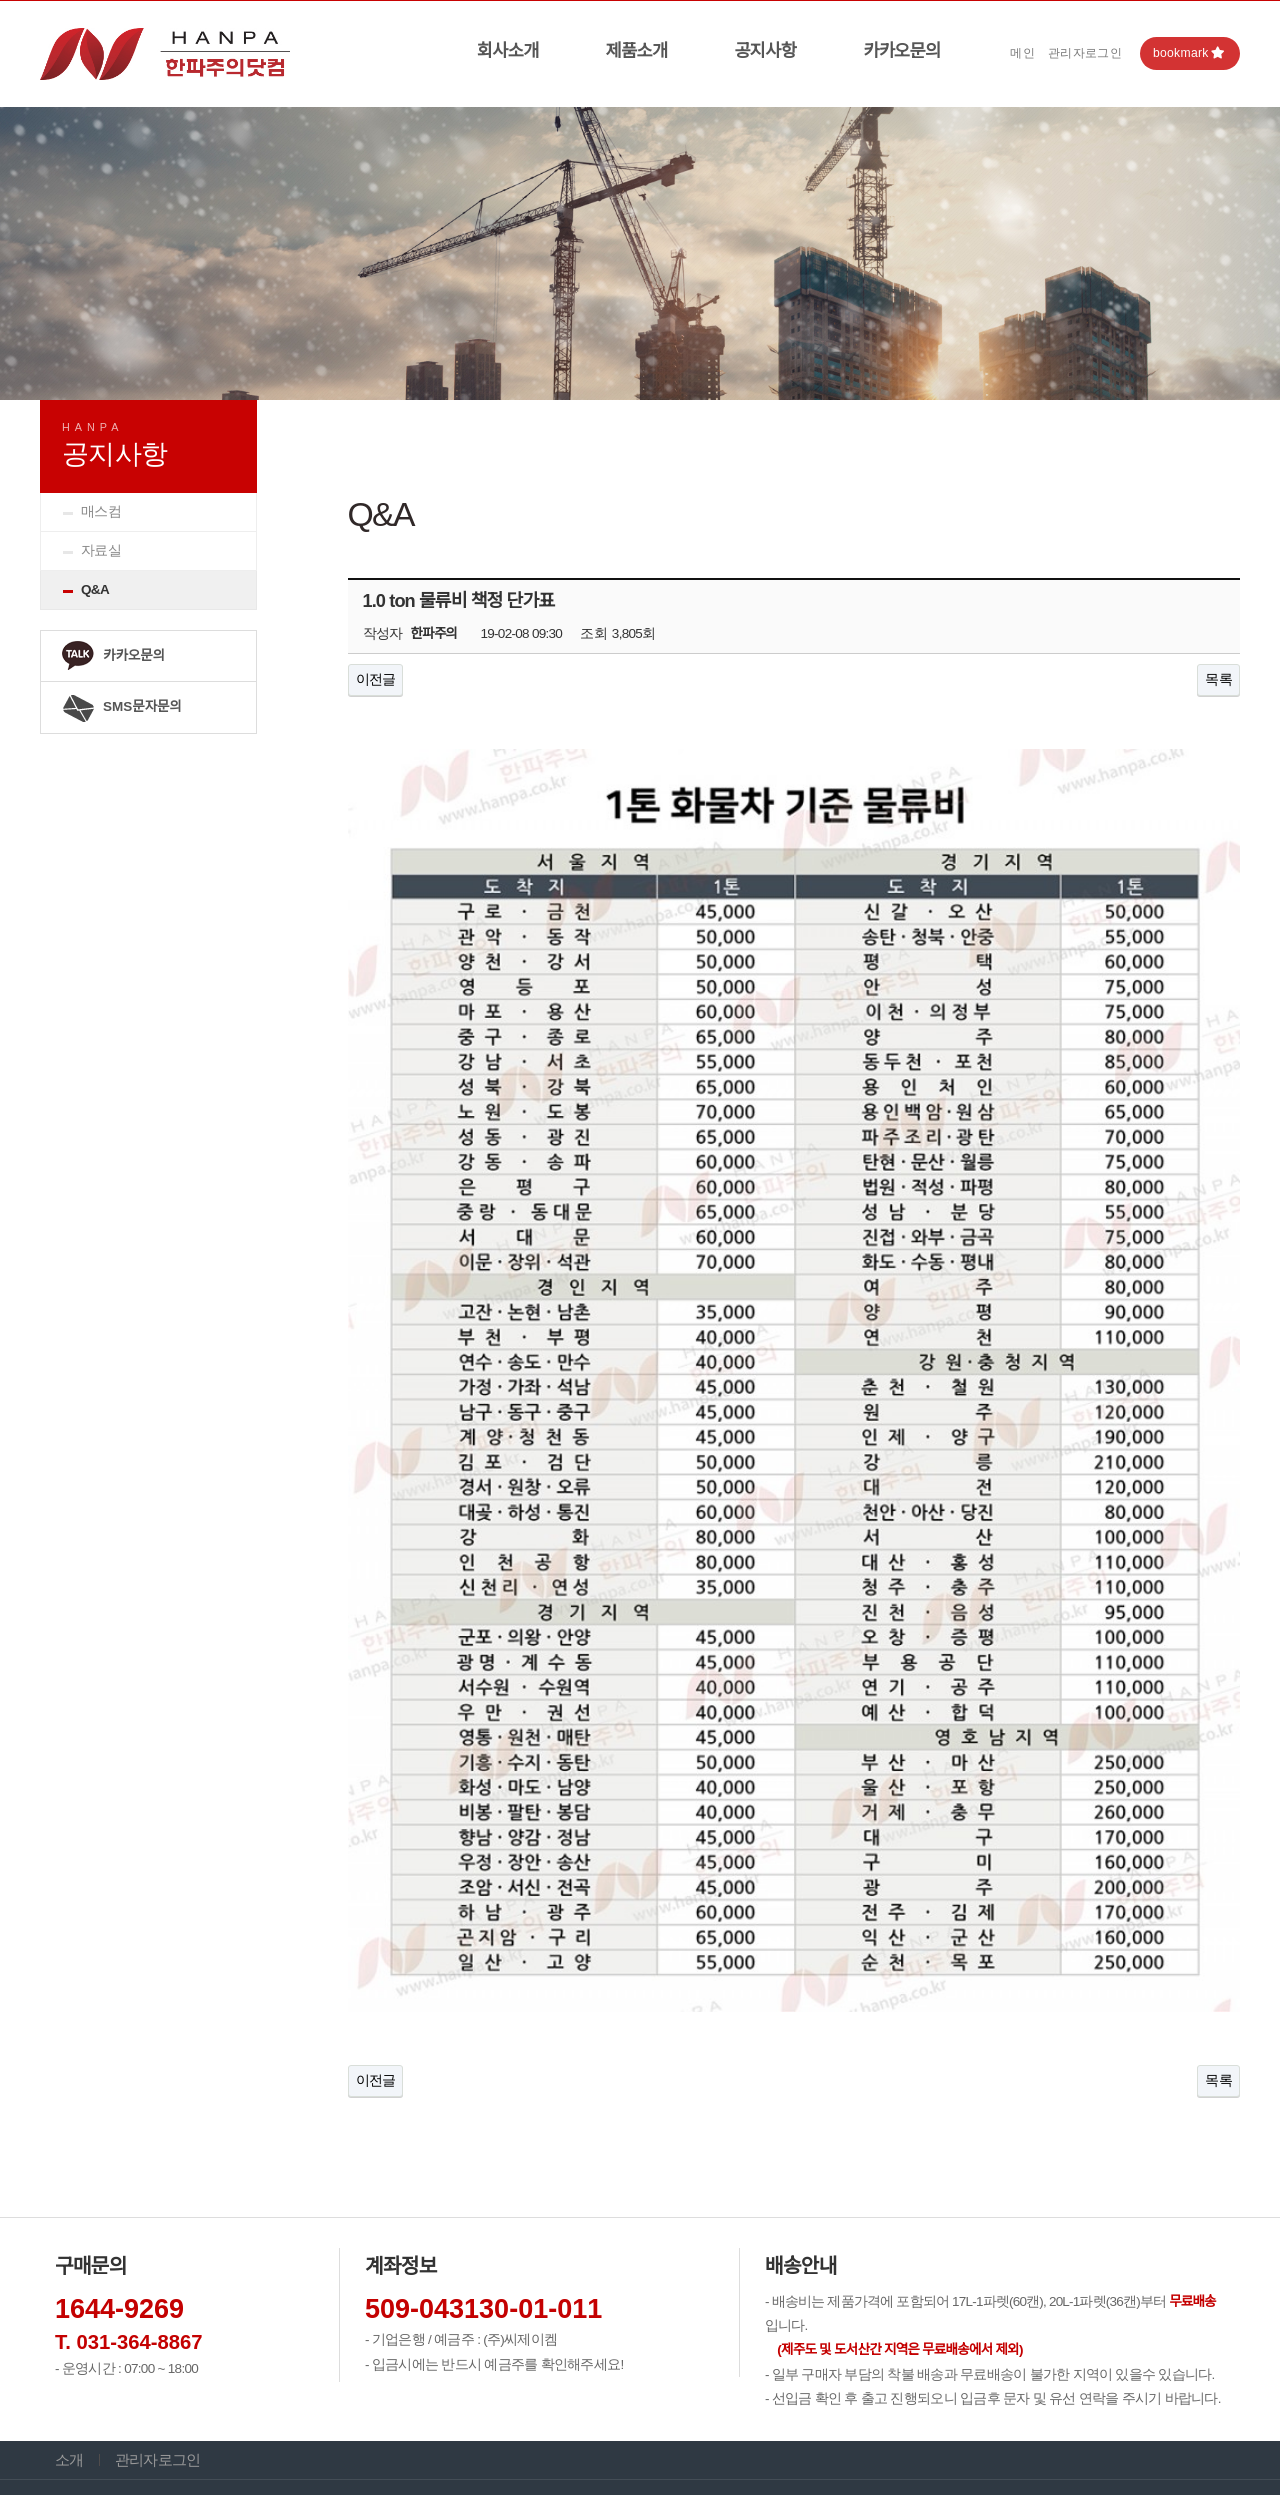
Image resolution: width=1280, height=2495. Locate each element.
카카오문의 (901, 51)
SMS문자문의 (121, 708)
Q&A (95, 589)
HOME (1112, 418)
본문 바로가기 (0, 1)
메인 (1022, 53)
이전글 (376, 679)
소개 (69, 2306)
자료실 (101, 550)
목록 (1218, 679)
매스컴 (101, 511)
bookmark (1189, 53)
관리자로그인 (1085, 53)
